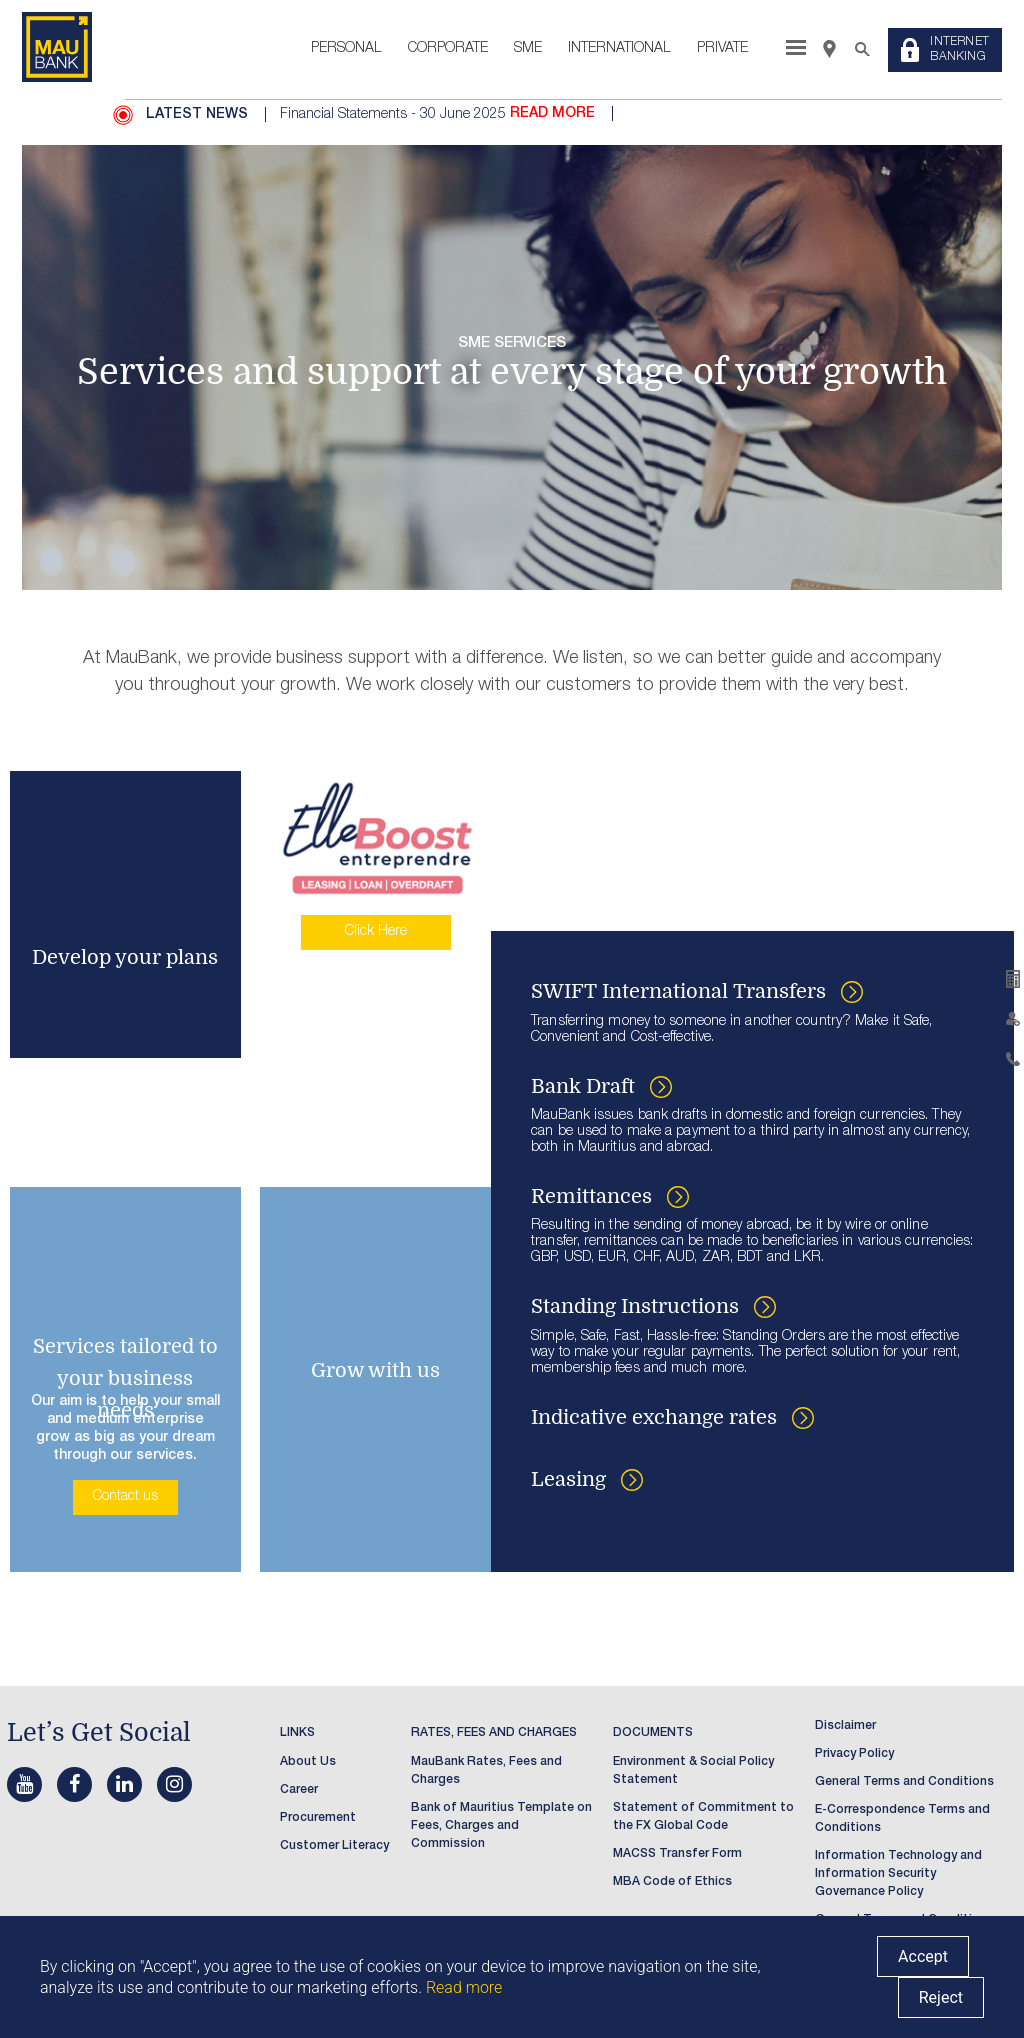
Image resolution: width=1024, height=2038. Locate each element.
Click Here (376, 932)
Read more (464, 1987)
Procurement (318, 1818)
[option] (629, 114)
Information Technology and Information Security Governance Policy (898, 1874)
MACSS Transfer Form (677, 1854)
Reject (941, 1997)
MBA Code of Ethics (672, 1882)
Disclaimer (845, 1726)
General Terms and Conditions (904, 1782)
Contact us (125, 1497)
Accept (923, 1956)
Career (299, 1790)
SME (528, 49)
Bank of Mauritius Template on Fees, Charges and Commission (501, 1826)
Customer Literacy (334, 1846)
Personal (346, 49)
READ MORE (552, 114)
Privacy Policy (854, 1754)
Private (722, 49)
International (619, 49)
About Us (308, 1762)
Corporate (448, 49)
